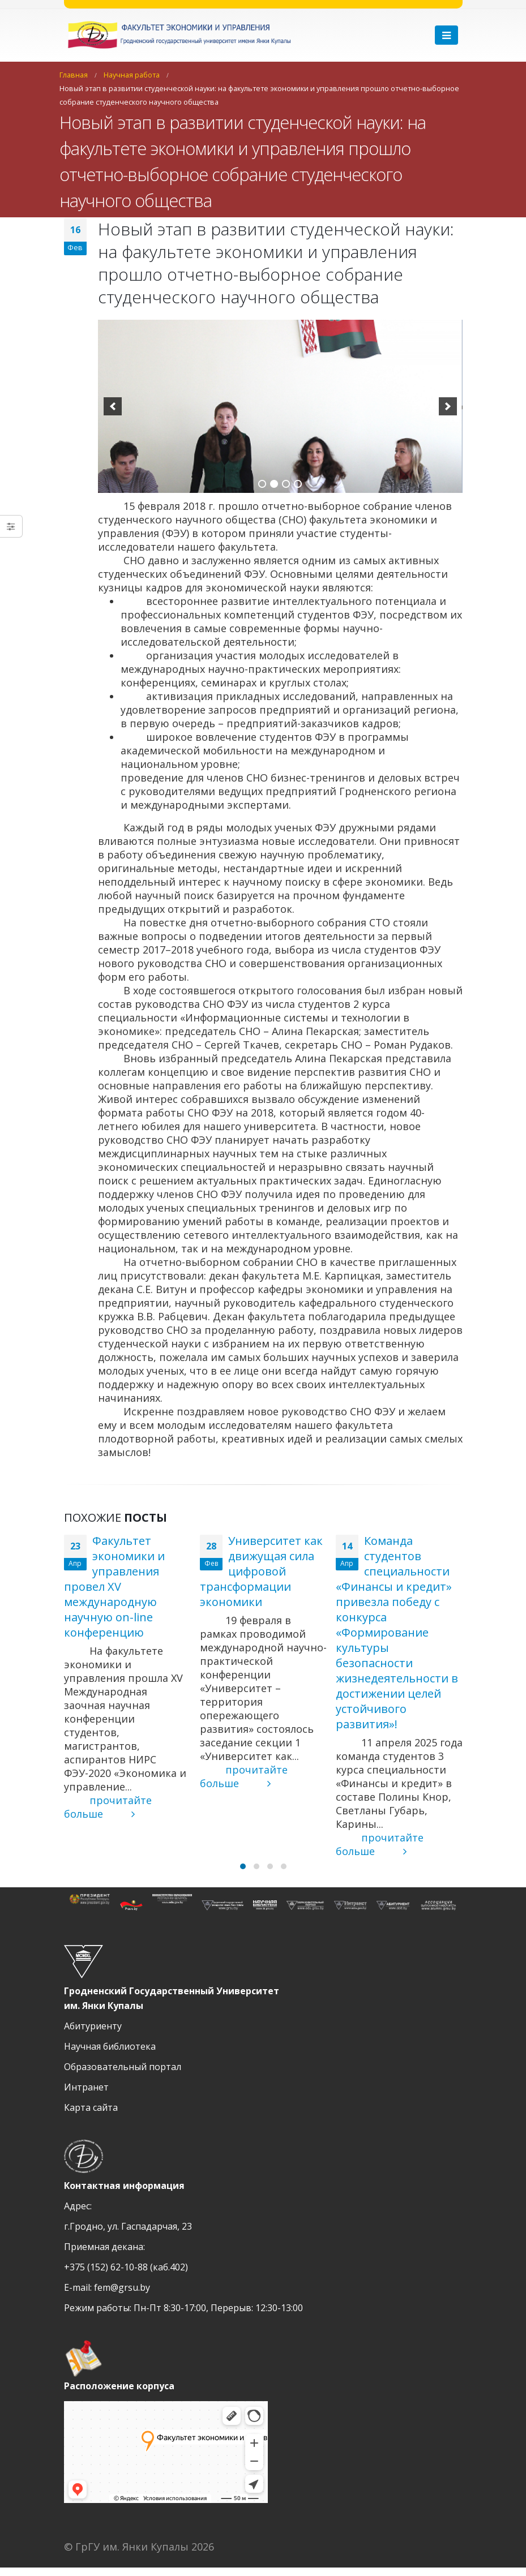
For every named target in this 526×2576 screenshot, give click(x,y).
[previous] (113, 406)
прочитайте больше (108, 1807)
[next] (448, 406)
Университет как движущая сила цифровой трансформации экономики (261, 1571)
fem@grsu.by (122, 2296)
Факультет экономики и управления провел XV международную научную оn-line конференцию (114, 1586)
